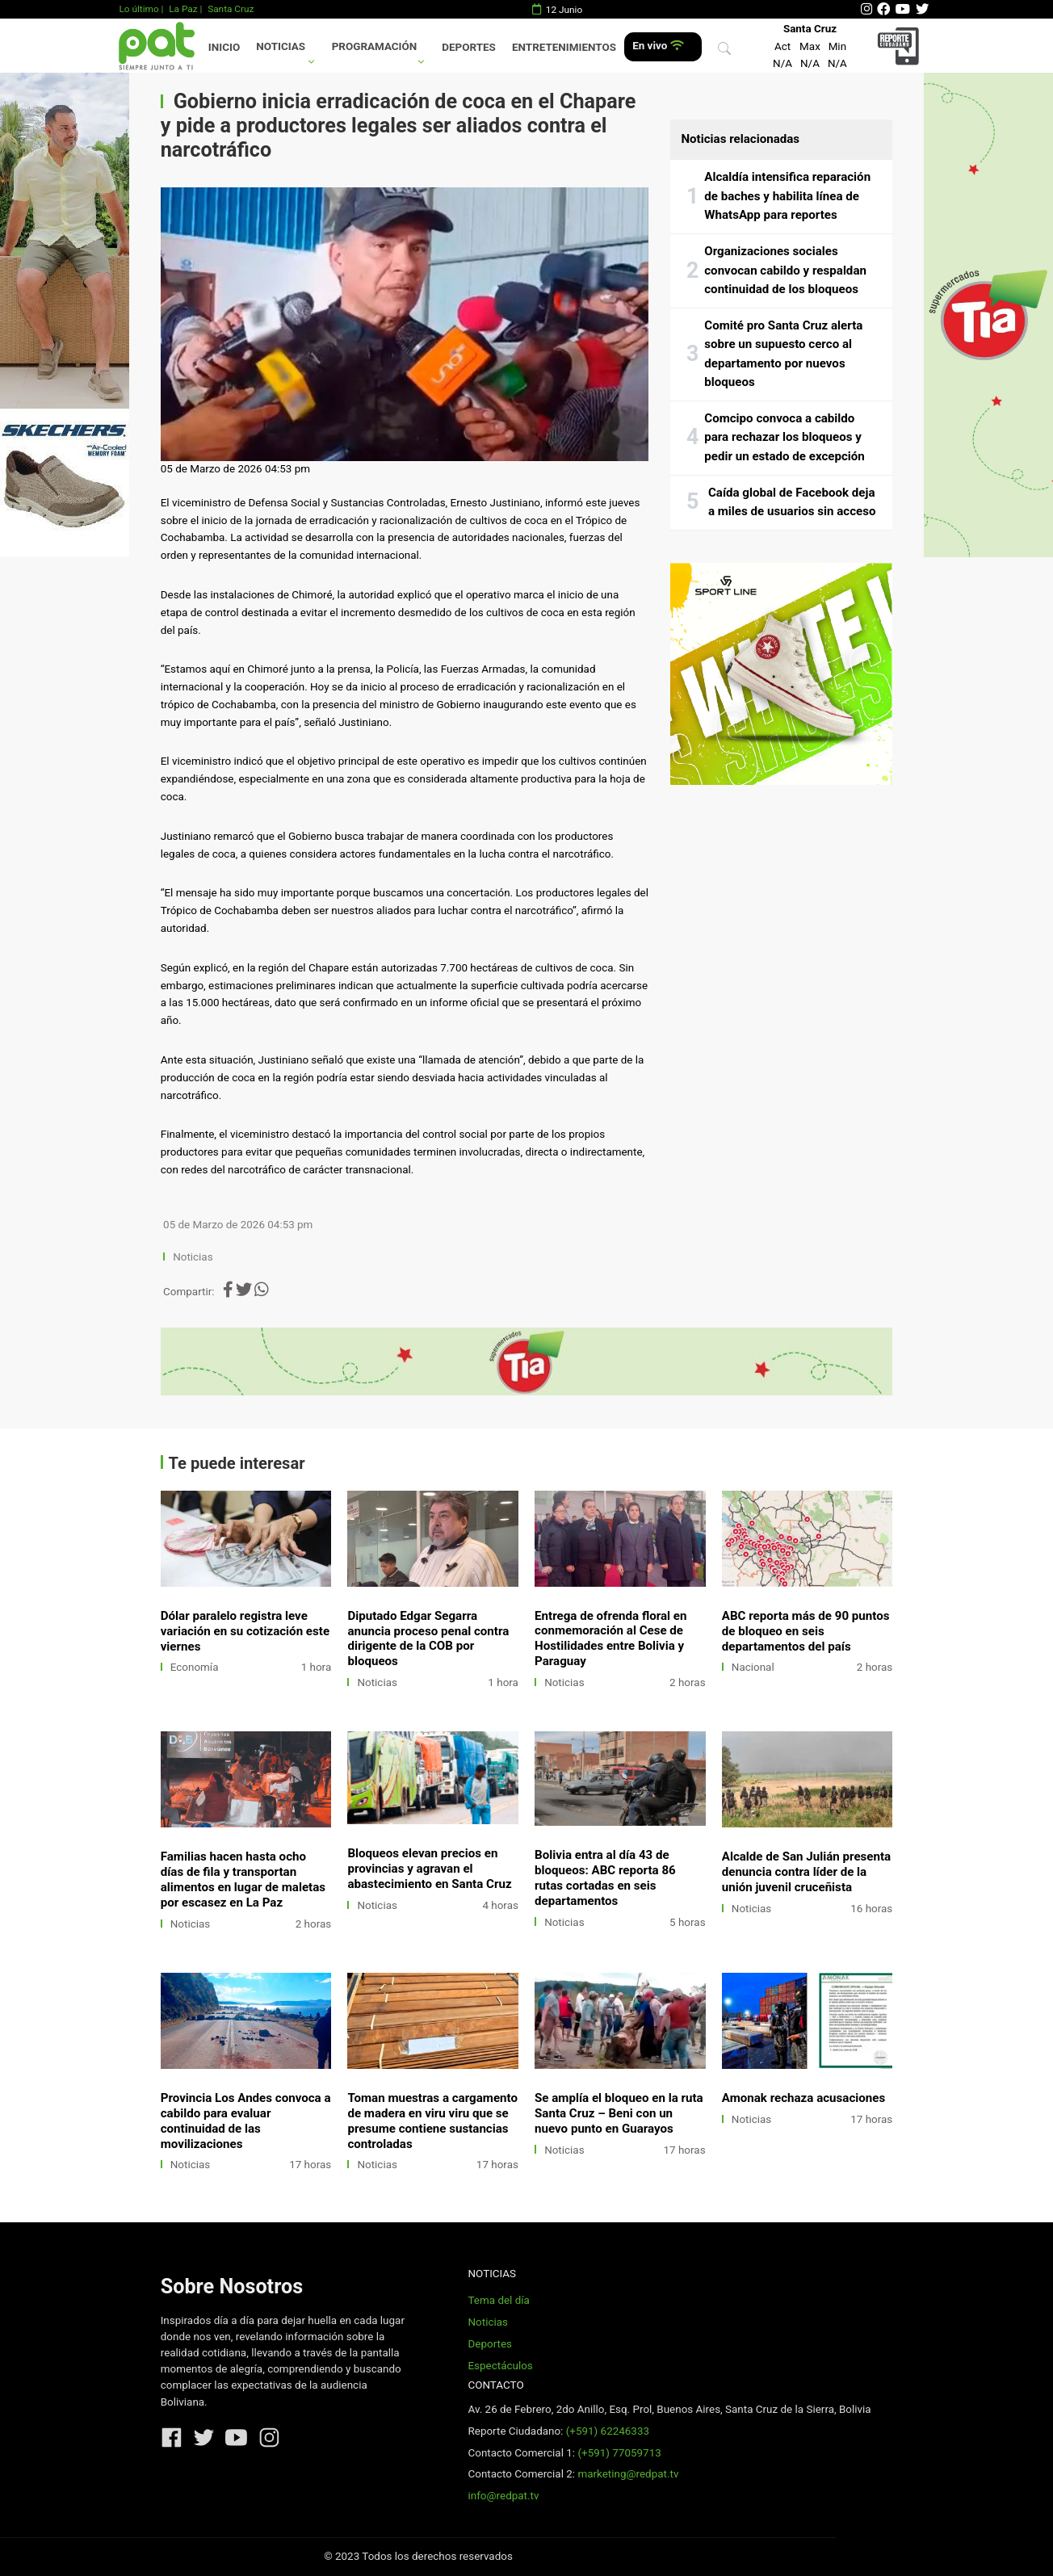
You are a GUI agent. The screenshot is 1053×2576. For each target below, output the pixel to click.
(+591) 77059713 (619, 2453)
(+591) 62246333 (607, 2431)
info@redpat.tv (503, 2496)
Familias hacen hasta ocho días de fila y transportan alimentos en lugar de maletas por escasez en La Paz (243, 1879)
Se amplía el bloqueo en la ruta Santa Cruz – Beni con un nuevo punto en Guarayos (619, 2113)
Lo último (138, 9)
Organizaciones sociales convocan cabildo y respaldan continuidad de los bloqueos (785, 270)
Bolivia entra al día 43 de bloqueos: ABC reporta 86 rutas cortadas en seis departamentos (605, 1878)
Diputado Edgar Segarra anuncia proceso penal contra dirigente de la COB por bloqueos (428, 1639)
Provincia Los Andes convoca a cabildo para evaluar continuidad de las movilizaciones (246, 2121)
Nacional (753, 1667)
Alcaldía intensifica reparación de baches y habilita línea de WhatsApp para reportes (787, 196)
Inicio (224, 47)
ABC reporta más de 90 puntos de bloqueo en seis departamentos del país (806, 1631)
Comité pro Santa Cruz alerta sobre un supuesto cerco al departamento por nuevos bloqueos (783, 354)
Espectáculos (500, 2366)
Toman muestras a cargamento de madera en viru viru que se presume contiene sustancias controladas (432, 2121)
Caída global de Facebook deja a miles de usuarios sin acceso (792, 502)
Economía (194, 1667)
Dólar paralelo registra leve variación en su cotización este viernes (245, 1631)
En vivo (657, 46)
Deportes (469, 47)
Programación (374, 46)
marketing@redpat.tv (627, 2474)
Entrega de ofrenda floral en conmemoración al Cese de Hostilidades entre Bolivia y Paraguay (610, 1639)
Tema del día (498, 2300)
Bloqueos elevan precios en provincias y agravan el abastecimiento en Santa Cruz (429, 1868)
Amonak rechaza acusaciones (803, 2098)
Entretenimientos (564, 47)
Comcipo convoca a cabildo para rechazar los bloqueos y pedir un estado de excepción (784, 437)
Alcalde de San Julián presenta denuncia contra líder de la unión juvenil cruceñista (806, 1871)
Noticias (280, 46)
